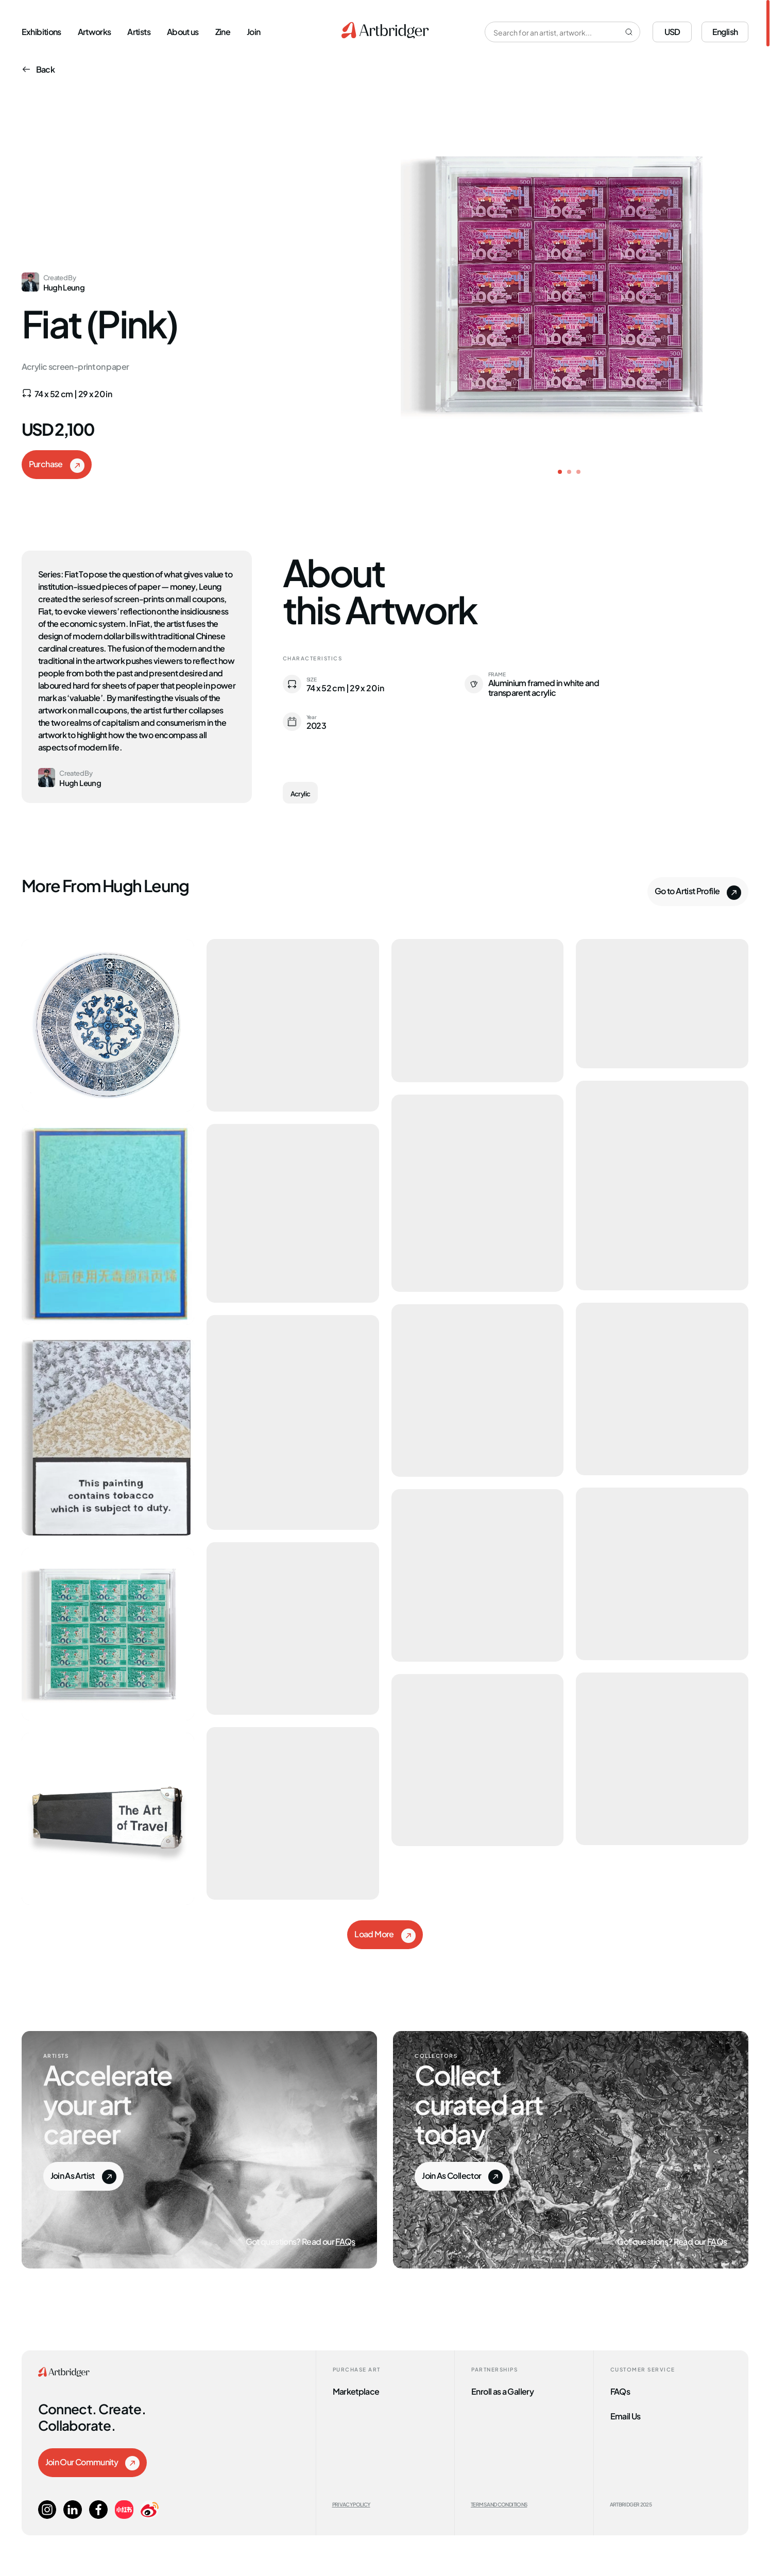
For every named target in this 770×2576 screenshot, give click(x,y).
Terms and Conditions (499, 2504)
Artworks (94, 31)
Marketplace (356, 2390)
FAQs (345, 2240)
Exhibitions (41, 31)
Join (253, 31)
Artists (138, 31)
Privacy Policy (351, 2504)
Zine (222, 31)
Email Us (625, 2415)
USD (672, 31)
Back (38, 68)
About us (183, 31)
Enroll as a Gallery (502, 2390)
